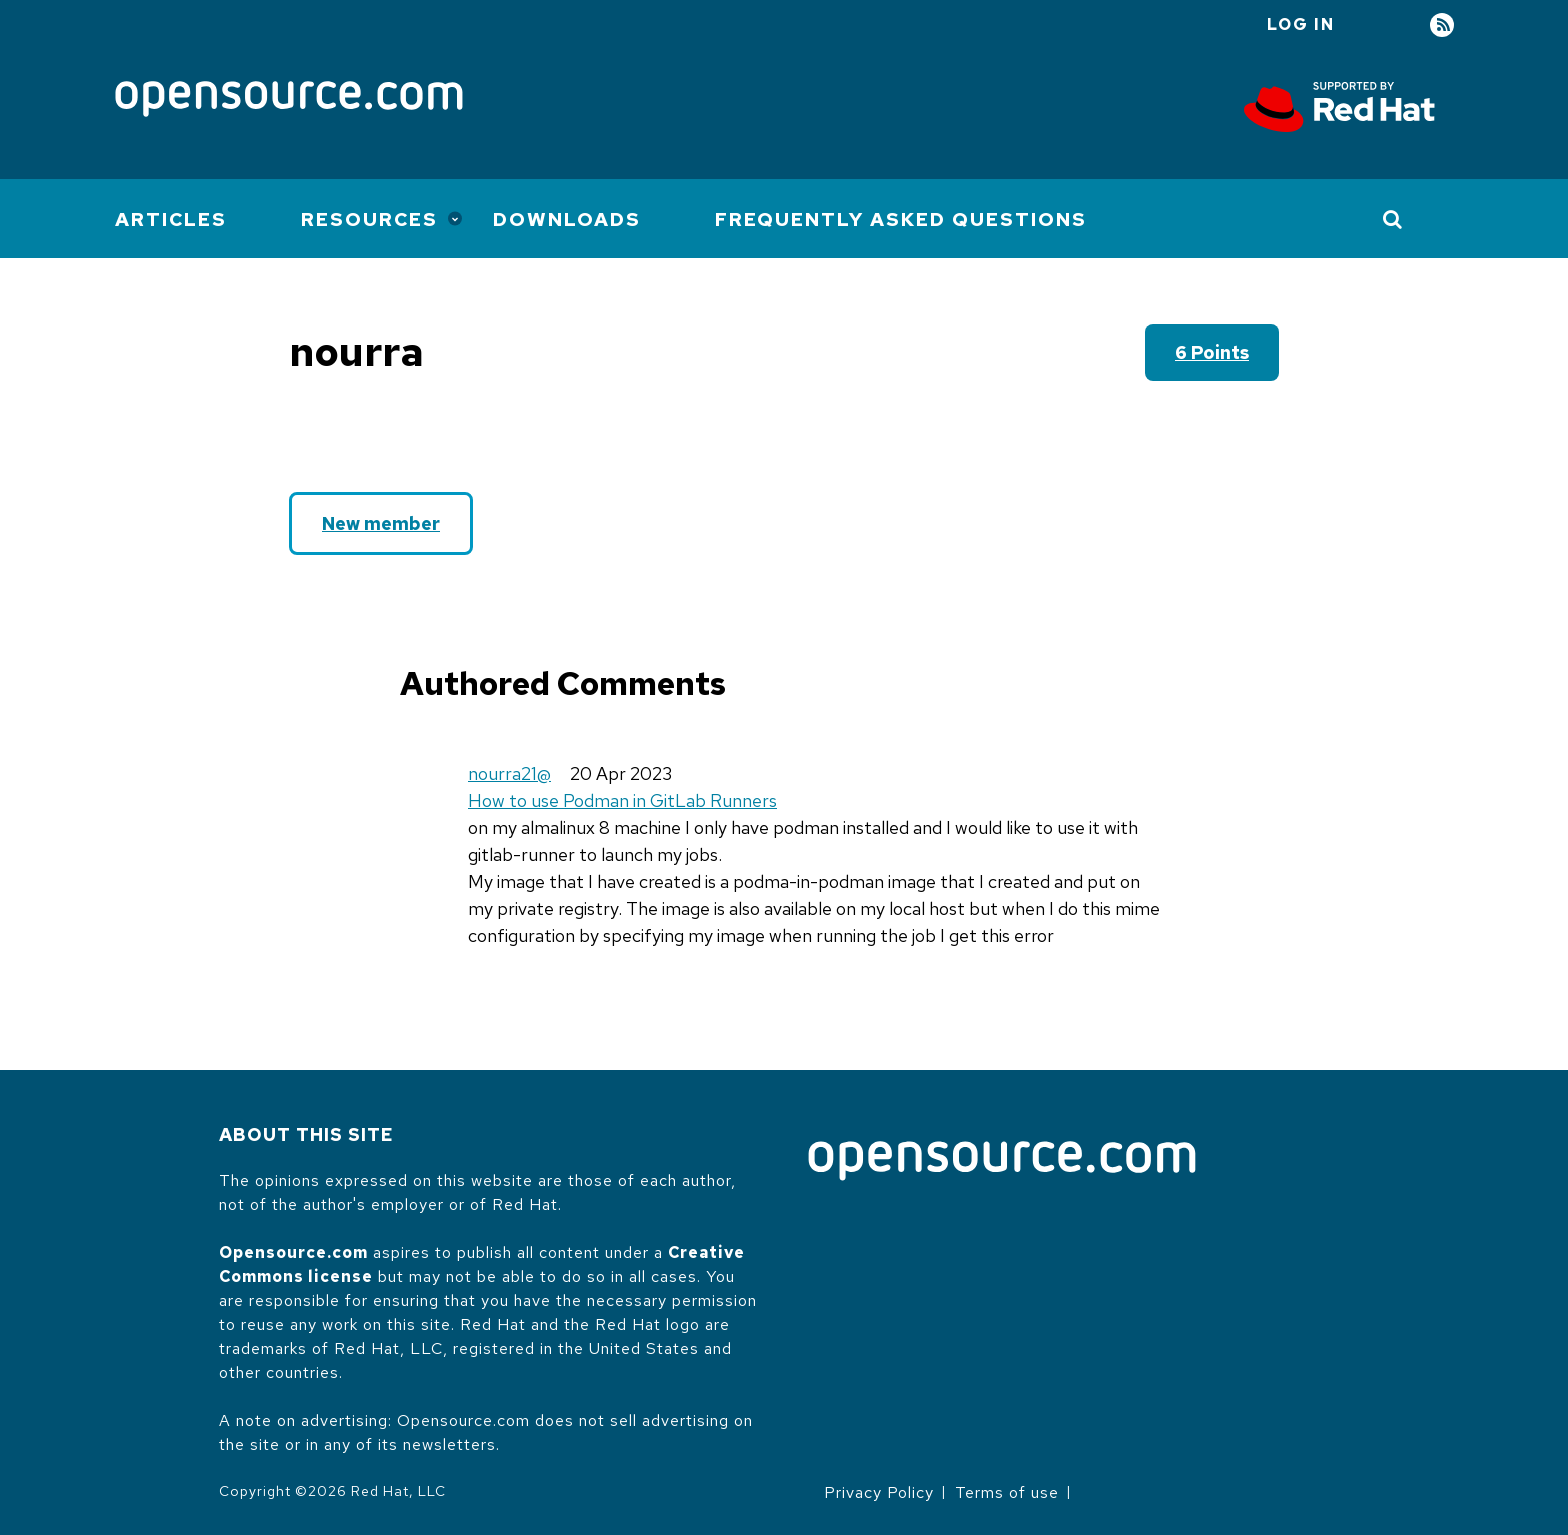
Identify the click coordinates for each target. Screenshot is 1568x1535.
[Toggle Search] (1393, 219)
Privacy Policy (879, 1492)
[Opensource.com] (289, 100)
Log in (1301, 24)
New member (381, 523)
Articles (171, 219)
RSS (1442, 25)
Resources (369, 219)
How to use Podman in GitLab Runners (622, 800)
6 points (1212, 352)
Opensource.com (293, 1252)
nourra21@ (509, 773)
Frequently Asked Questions (901, 219)
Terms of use (1007, 1492)
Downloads (567, 219)
